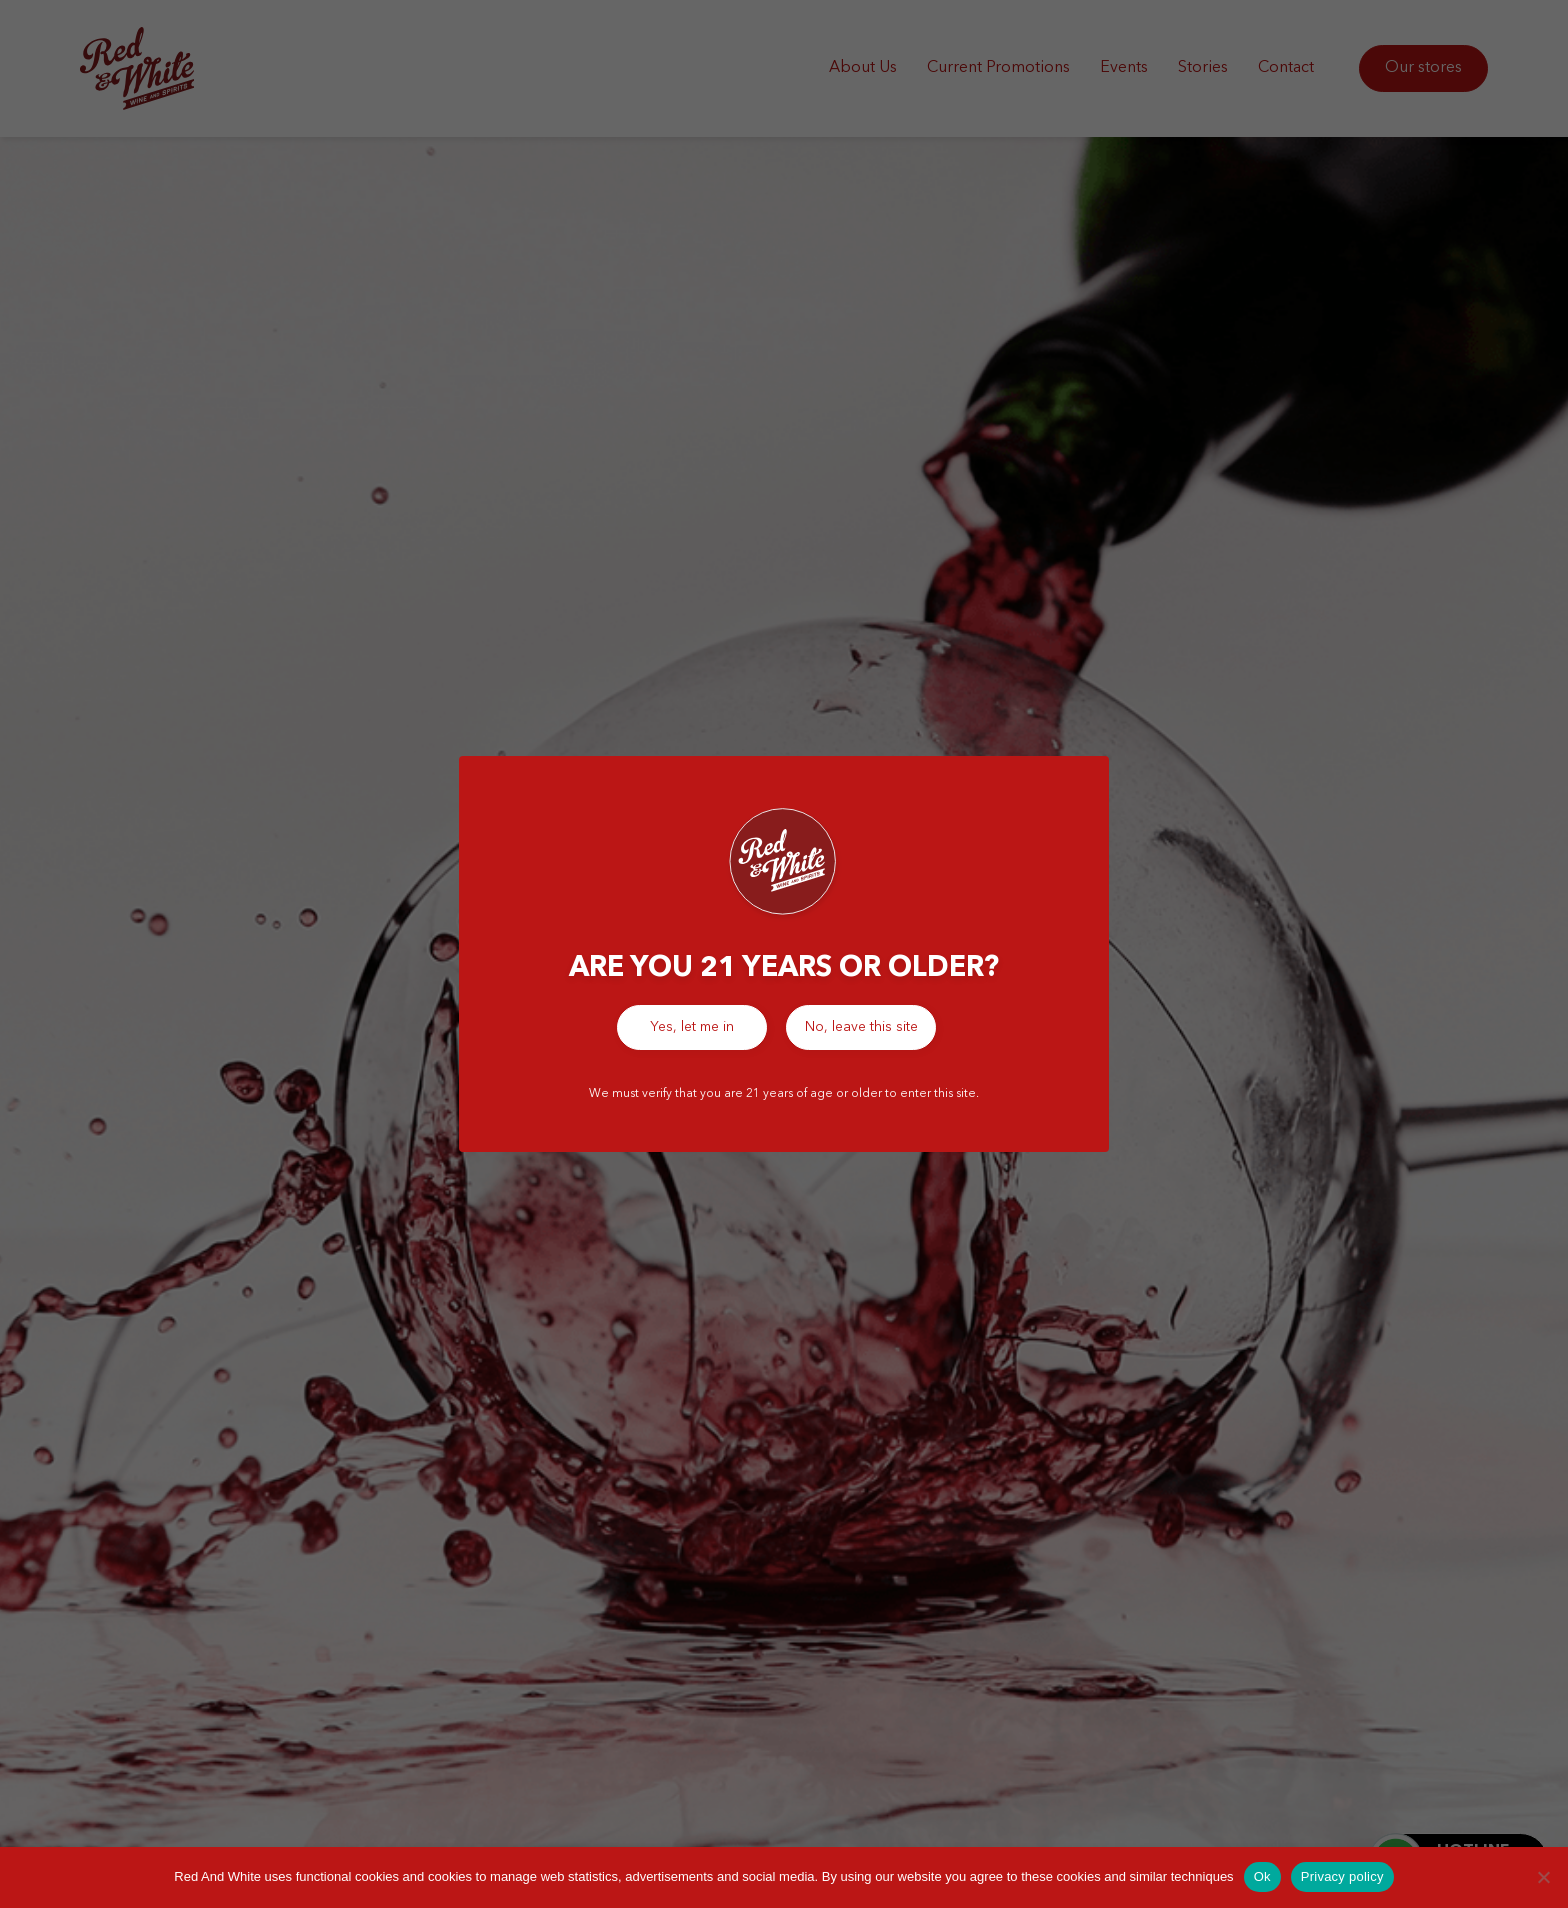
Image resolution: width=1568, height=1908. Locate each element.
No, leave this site (861, 1027)
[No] (1543, 1877)
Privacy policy (1342, 1876)
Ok (1262, 1876)
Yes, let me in (692, 1027)
